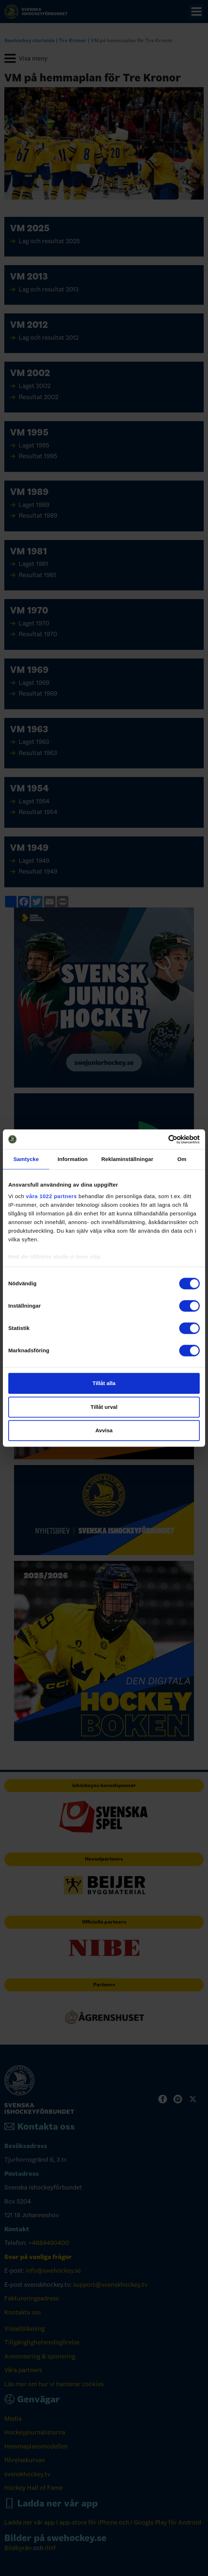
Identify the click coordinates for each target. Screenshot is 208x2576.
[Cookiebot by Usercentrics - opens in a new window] (168, 1139)
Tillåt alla (104, 1383)
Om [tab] (181, 1159)
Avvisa (104, 1430)
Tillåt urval (104, 1407)
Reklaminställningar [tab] (127, 1159)
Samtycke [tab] (26, 1159)
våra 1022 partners (51, 1196)
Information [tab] (73, 1159)
